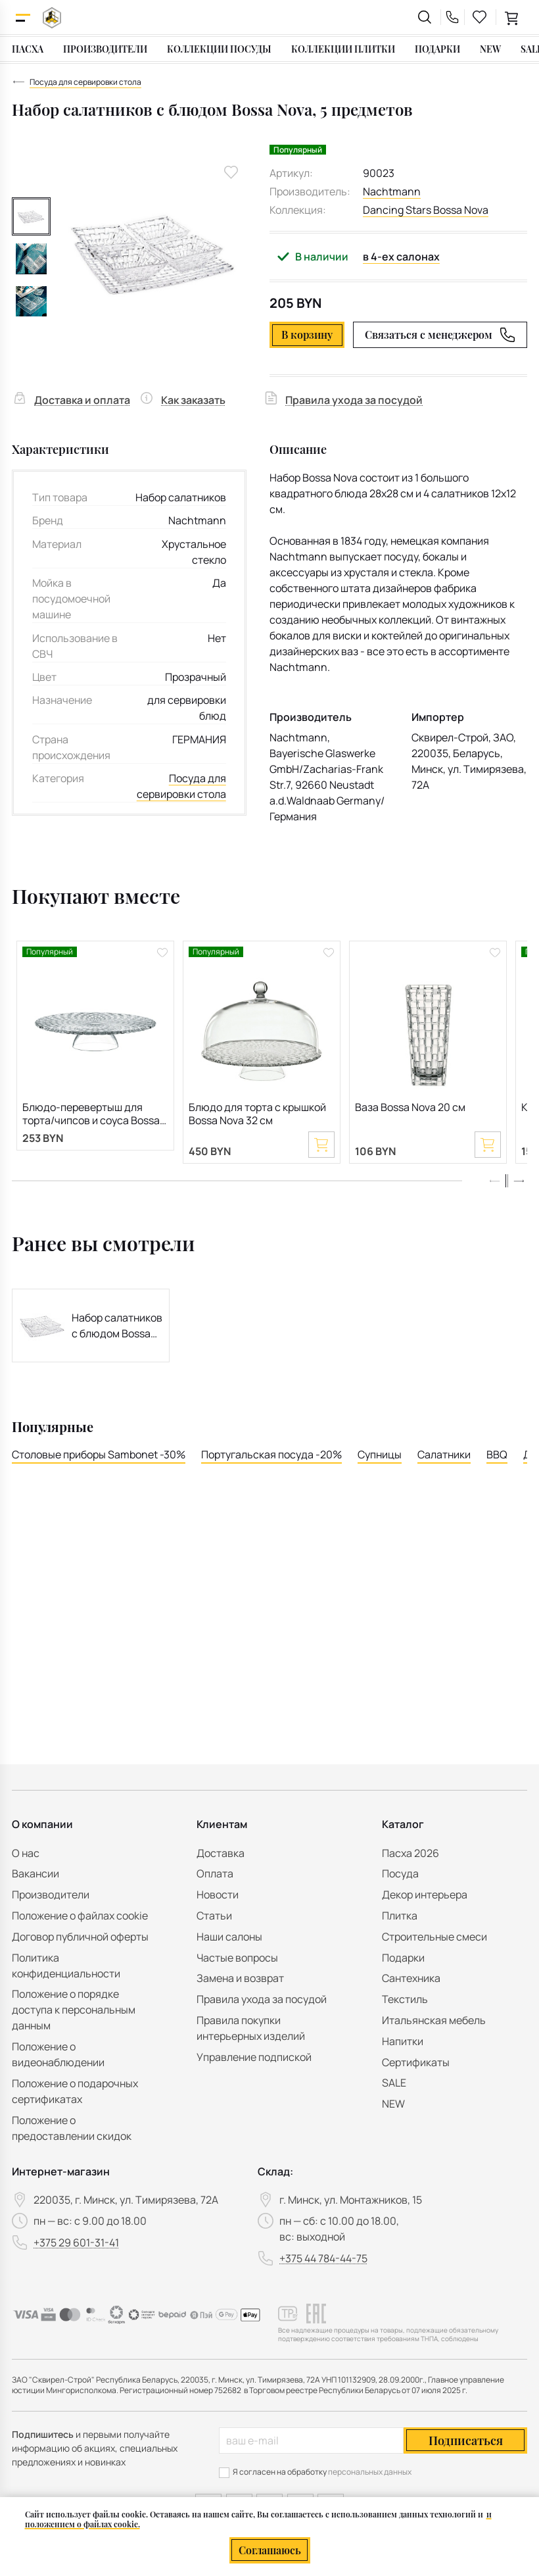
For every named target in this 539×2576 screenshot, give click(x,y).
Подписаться (466, 2440)
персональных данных (369, 2471)
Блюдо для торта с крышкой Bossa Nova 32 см (257, 1114)
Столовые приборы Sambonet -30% (98, 1454)
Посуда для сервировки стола (181, 786)
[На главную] (52, 17)
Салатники (444, 1454)
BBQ (496, 1454)
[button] (518, 1180)
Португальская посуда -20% (271, 1454)
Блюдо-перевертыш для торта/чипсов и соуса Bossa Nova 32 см (91, 1115)
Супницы (380, 1454)
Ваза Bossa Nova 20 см (410, 1107)
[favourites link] (479, 17)
